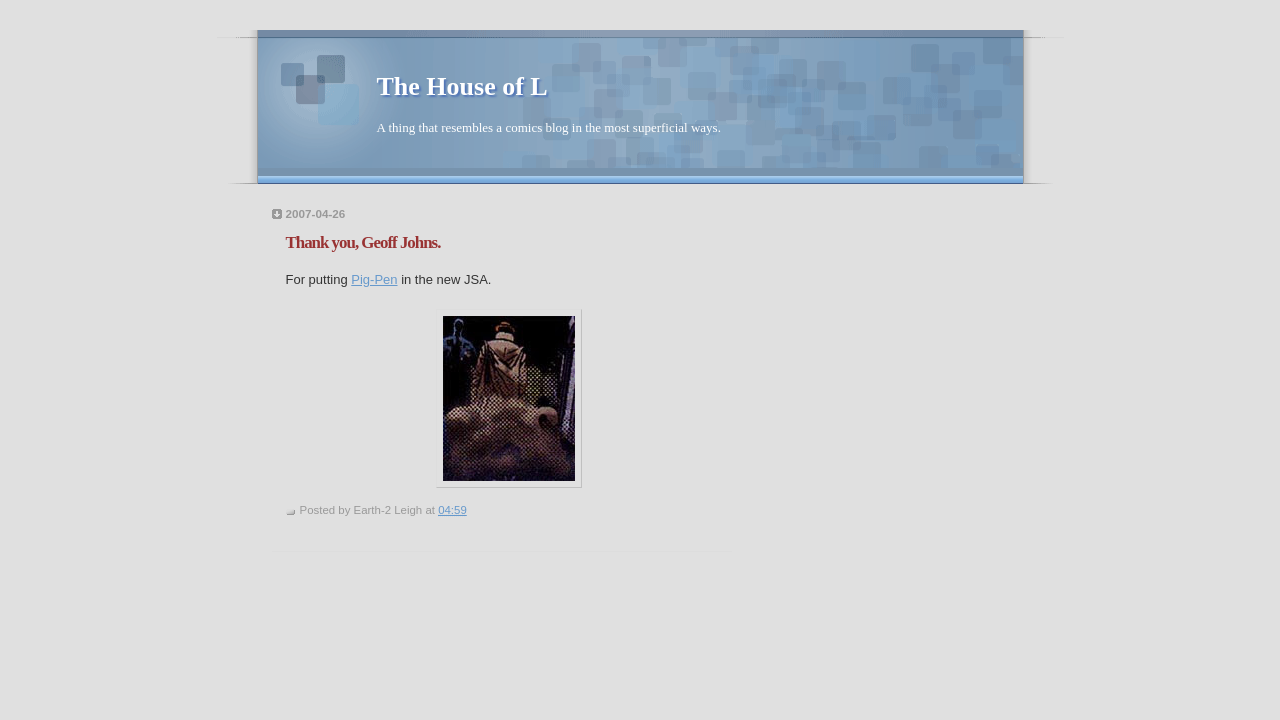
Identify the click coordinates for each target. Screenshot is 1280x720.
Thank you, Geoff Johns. (363, 242)
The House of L (462, 86)
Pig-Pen (374, 279)
